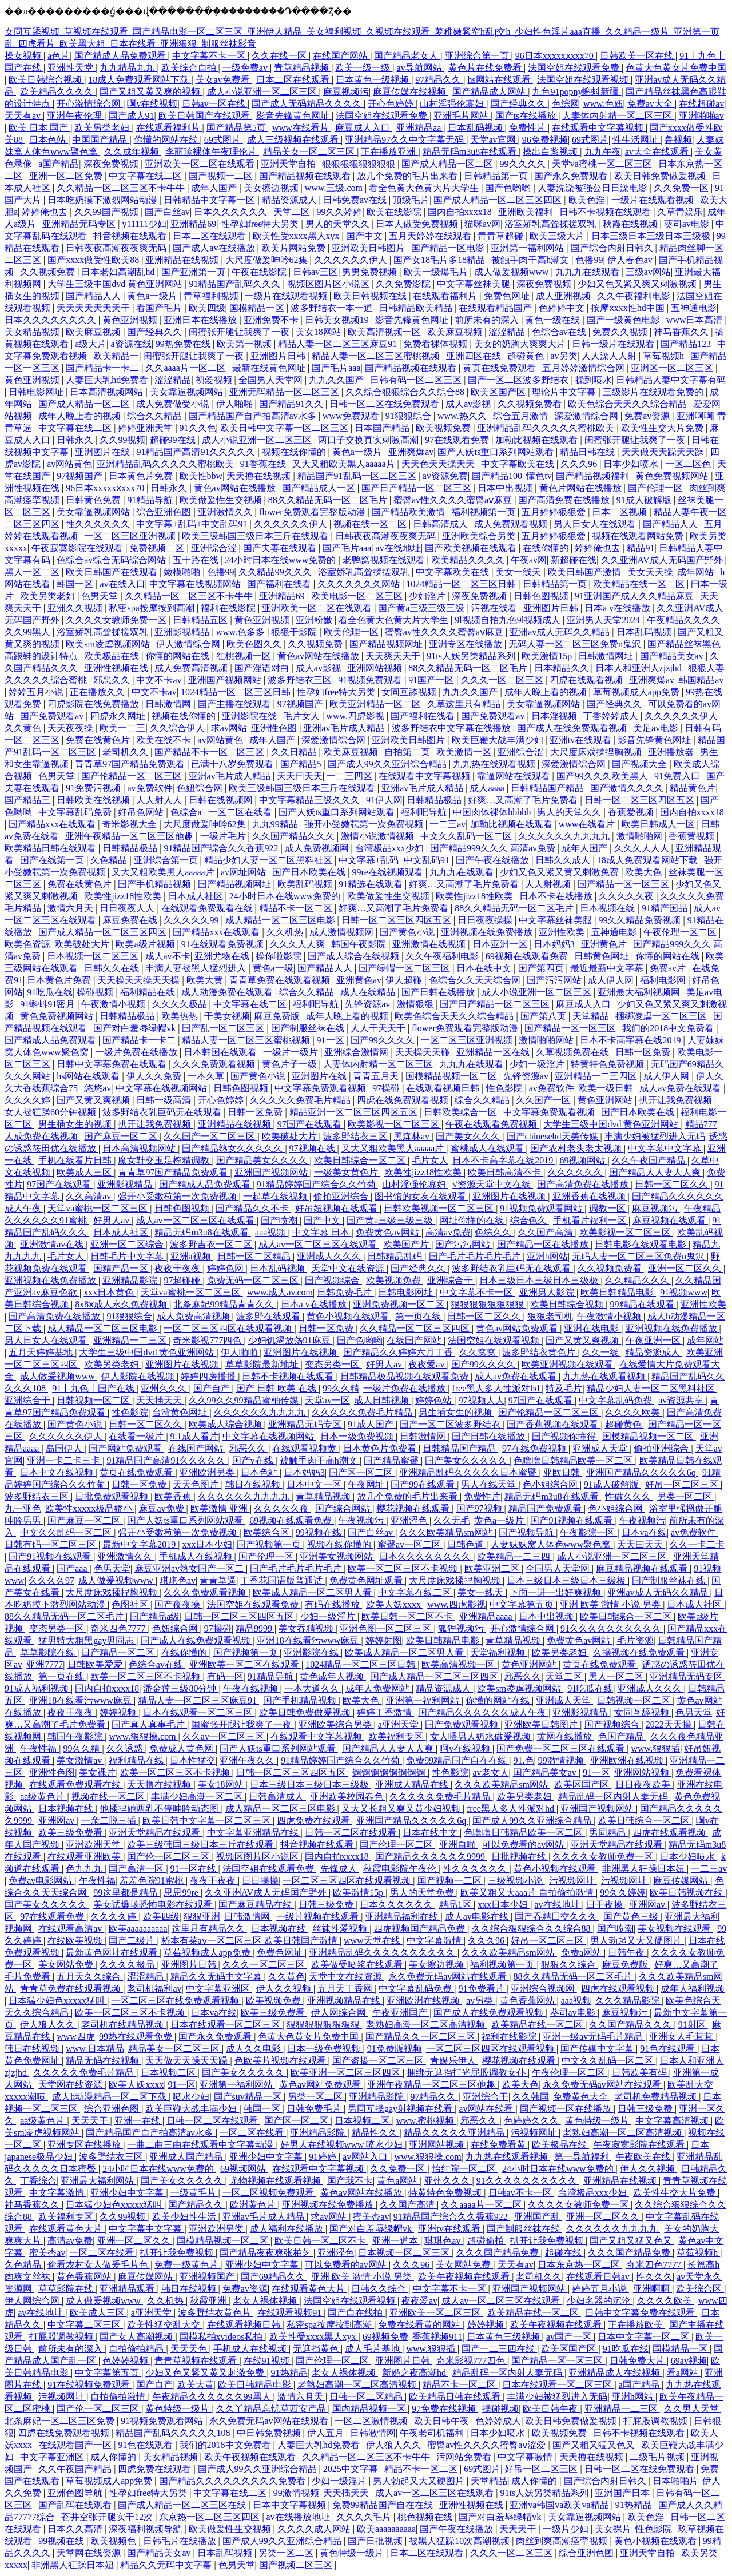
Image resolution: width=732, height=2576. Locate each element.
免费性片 (528, 128)
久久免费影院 (404, 284)
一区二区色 (689, 464)
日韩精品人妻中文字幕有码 (671, 380)
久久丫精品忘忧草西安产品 (272, 2409)
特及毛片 (564, 1388)
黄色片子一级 (290, 1064)
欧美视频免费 (444, 428)
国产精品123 (687, 344)
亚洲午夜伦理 (75, 116)
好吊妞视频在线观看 (337, 1208)
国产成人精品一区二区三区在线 (183, 2505)
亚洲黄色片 (605, 944)
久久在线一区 (280, 56)
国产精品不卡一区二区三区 (210, 752)
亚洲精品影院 (131, 1280)
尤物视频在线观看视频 (276, 2181)
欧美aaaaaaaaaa (138, 1928)
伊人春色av (631, 260)
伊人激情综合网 (189, 644)
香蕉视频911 (437, 2337)
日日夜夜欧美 (644, 1784)
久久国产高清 (546, 1232)
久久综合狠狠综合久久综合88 (406, 392)
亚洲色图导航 (76, 2493)
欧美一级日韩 (606, 1088)
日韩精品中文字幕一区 (210, 200)
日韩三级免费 (327, 1904)
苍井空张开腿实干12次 (108, 2517)
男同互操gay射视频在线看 (401, 2109)
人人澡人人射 (610, 356)
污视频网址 (573, 1880)
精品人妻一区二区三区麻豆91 (338, 344)
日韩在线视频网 (222, 800)
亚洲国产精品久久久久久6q (642, 1472)
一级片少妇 (567, 2529)
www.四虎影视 (356, 716)
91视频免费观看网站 (542, 1208)
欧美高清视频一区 (385, 332)
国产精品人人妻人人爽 (656, 1172)
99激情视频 (562, 1760)
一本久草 (207, 1076)
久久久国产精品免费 (498, 2253)
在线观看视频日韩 (444, 1088)
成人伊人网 (612, 980)
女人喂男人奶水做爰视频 (481, 1736)
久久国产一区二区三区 (210, 1136)
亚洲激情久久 (226, 512)
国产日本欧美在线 (310, 872)
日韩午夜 (627, 1952)
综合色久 (529, 1220)
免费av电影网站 (41, 1880)
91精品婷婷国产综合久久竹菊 (317, 1184)
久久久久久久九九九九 (565, 836)
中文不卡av (160, 680)
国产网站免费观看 (126, 1448)
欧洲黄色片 (254, 2205)
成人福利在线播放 (287, 2229)
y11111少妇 (144, 224)
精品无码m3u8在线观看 (471, 152)
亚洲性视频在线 (117, 668)
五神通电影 (694, 308)
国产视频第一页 (270, 1544)
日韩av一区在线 (215, 104)
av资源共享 (682, 1400)
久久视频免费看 (531, 404)
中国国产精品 (100, 140)
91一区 (332, 1040)
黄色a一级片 (153, 296)
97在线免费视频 (535, 1448)
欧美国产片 (407, 1244)
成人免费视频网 (318, 848)
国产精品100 (497, 476)
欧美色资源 (27, 944)
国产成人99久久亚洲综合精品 (388, 764)
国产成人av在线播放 (215, 248)
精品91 (640, 548)
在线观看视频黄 (305, 1448)
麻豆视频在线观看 (670, 1220)
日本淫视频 (555, 716)
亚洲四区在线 (474, 356)
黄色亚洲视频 (131, 320)
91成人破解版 (645, 500)
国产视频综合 (333, 1280)
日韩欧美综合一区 (461, 1112)
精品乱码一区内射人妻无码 (614, 1796)
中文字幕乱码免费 (76, 812)
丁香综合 (38, 2181)
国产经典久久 (519, 104)
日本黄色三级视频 (504, 2337)
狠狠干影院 (295, 632)
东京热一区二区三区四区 (210, 2517)
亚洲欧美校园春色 (347, 1796)
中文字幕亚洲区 (219, 1988)
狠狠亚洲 (202, 1916)
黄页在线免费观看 (500, 368)
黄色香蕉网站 (528, 2000)
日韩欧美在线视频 (94, 800)
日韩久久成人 (563, 860)
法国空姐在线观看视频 (584, 80)
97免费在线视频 (445, 2409)
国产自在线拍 (356, 2313)
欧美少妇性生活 (185, 2217)
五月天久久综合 (90, 1976)
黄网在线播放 (565, 1736)
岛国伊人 (65, 1448)
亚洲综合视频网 (544, 1988)
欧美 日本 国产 (39, 128)
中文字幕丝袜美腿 (474, 284)
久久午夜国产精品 (649, 1160)
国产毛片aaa (336, 368)
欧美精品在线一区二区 (640, 584)
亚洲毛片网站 (462, 116)
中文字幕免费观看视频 (321, 1088)
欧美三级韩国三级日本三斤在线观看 (256, 536)
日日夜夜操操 (486, 920)
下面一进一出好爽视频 (556, 1592)
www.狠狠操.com (143, 1736)
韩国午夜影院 (359, 944)
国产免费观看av (53, 716)
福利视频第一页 (484, 512)
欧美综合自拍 (189, 68)
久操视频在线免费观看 (640, 1652)
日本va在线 (644, 1532)
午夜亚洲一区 (654, 1340)
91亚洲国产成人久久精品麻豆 (635, 596)
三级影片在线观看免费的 (654, 392)
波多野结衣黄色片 (540, 1352)
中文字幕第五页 (523, 1604)
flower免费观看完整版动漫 (313, 512)
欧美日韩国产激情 (585, 572)
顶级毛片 (411, 200)
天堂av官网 (494, 140)
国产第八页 (544, 1016)
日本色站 (48, 140)
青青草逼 (218, 1580)
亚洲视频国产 (208, 2277)
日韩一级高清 (164, 1100)
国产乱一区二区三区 (224, 1028)
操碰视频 (96, 992)
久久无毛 (451, 1520)
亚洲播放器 (672, 752)
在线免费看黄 (499, 2145)
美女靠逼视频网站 (187, 392)
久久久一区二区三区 (503, 680)
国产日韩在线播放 (439, 992)
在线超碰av (701, 104)
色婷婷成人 (498, 2421)
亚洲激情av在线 (53, 1244)
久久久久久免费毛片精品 (301, 1100)
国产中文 (365, 236)
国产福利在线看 (280, 584)
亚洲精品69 (193, 224)
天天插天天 (160, 1400)
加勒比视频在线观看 (537, 440)
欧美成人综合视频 (226, 1424)
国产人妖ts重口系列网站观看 (496, 452)
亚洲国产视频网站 (226, 680)
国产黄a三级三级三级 (422, 608)
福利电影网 (664, 980)
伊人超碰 (404, 980)
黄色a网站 (398, 2181)
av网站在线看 (487, 2109)
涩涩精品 (507, 332)
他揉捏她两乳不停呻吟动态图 (160, 1808)
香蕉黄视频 (693, 836)
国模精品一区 (258, 308)
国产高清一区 (137, 1868)
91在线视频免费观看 (89, 2385)
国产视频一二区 (222, 176)
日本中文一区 (315, 1484)
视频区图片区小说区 (329, 284)
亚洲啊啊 (695, 416)
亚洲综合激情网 (357, 1052)
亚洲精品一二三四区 (597, 1076)
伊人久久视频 (284, 1988)
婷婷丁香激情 (385, 1712)
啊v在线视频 (152, 104)
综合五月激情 (521, 416)
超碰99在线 (174, 440)
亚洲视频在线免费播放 (488, 932)
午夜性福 (39, 1748)
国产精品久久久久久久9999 (431, 1856)
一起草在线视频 (276, 1196)
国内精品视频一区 (370, 2409)
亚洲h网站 (547, 1256)
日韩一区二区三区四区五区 (640, 800)
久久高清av (89, 1196)
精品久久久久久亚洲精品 (455, 2133)
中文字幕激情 (435, 1940)
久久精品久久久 (638, 1280)
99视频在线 (320, 1532)
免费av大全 (651, 104)
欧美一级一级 (363, 68)
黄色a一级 (273, 968)
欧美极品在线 (112, 656)
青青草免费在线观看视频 (280, 980)
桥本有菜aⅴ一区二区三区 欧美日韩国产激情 (250, 1940)
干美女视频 (227, 1016)
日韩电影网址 (37, 392)
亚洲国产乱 (538, 2217)
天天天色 (189, 2349)
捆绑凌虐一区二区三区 (662, 1016)
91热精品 (289, 2373)
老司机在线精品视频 (123, 2024)
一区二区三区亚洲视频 (131, 536)
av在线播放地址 (299, 2517)
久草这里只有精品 (465, 704)
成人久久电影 (254, 2048)
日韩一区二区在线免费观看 (385, 404)
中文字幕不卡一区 (210, 56)
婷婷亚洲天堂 (146, 428)
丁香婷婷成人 (611, 716)
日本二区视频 (620, 512)
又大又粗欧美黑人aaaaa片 (344, 464)
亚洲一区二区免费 (67, 176)
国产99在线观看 (424, 1484)
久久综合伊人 (178, 728)
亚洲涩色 (410, 1520)
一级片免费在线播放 (137, 1052)
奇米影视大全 (130, 824)
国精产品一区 (121, 1268)
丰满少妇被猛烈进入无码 (654, 1136)
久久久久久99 (192, 920)
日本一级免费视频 (358, 1436)
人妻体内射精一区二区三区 (618, 116)
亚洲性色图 (275, 728)
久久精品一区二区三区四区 (416, 1328)
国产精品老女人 (407, 56)
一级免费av (246, 68)
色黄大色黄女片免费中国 (676, 68)
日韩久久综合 (379, 2289)
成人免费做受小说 (174, 404)
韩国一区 (76, 584)
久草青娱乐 (680, 212)
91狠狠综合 (409, 416)
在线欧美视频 (76, 1940)
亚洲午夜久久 (248, 1760)
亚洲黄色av (358, 980)
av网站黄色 (69, 464)
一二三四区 (351, 776)
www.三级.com (335, 188)
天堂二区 (292, 212)
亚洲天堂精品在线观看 (155, 1832)
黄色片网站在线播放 (581, 488)
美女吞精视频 (307, 1628)
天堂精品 (591, 1016)
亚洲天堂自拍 (289, 164)
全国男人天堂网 (271, 380)
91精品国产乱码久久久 (236, 284)
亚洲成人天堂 (601, 1448)
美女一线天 (519, 572)
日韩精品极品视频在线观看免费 (405, 1376)
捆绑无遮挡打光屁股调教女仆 (467, 2072)
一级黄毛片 (194, 2193)
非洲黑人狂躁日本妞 (644, 1868)
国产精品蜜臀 (392, 1460)
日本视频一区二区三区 (94, 956)
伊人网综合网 (339, 2012)
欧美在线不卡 (164, 740)
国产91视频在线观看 (572, 1520)
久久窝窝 (478, 1352)
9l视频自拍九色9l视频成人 (509, 620)
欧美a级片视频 (146, 944)
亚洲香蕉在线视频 (590, 1196)
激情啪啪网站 (547, 1040)
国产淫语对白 (263, 668)
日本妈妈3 (555, 944)
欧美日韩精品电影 (618, 1292)
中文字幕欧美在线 (518, 464)
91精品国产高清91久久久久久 (196, 452)
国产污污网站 (555, 980)
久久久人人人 (642, 848)
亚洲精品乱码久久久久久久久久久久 (383, 1952)
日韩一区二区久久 (672, 1184)
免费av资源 (648, 416)
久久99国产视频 (107, 212)
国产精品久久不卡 (253, 1208)
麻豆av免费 (162, 1508)
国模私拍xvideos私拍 (222, 2337)
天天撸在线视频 (259, 476)
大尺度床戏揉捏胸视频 (597, 752)
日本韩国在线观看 (221, 1052)
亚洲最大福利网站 (98, 2181)
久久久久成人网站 (315, 2529)
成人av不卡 (167, 956)
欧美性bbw (201, 476)
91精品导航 (151, 500)
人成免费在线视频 (42, 1136)
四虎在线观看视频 (587, 680)
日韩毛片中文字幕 (128, 1256)
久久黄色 (24, 728)
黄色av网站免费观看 (518, 1328)
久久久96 (579, 464)
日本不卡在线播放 (557, 896)
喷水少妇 (191, 2097)
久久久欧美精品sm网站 (447, 1532)
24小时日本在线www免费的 (282, 560)
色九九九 (85, 1868)
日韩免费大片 (638, 2361)
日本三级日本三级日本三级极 (652, 236)
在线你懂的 (547, 548)
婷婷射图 (383, 1640)
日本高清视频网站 (107, 392)
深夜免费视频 (112, 164)
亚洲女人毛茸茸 (682, 2036)
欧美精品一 (116, 356)
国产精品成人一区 (319, 488)
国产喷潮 (280, 1220)
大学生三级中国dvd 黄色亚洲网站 (116, 284)
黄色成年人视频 (333, 1676)
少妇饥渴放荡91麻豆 (290, 1340)
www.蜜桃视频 (426, 2121)
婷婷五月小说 (37, 692)
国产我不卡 (350, 2181)
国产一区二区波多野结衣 (519, 380)
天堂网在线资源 (71, 2084)
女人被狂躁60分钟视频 (51, 1112)
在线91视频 (268, 2361)
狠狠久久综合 (569, 1964)
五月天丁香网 (346, 1988)
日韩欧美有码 (640, 2072)
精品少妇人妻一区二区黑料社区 (269, 860)
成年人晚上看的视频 (80, 416)
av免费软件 (149, 788)
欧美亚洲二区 (493, 1568)
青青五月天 (377, 1076)
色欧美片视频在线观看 (281, 2060)
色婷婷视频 (126, 2361)
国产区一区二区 (362, 1472)
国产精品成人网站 (490, 92)
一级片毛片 (224, 836)
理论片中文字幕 (565, 392)
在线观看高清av (71, 1928)
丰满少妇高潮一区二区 (198, 1796)
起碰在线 (564, 2253)
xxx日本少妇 (207, 1544)
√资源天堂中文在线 (492, 1184)
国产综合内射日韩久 (613, 248)
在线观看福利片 (169, 128)
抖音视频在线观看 (131, 236)
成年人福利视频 (693, 1988)
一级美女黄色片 (347, 1172)
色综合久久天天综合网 (476, 980)
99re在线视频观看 (388, 872)
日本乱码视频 (476, 128)
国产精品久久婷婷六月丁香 (399, 1352)
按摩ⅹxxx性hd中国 (629, 308)
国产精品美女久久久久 (263, 1160)
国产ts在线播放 (527, 116)
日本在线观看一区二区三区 (199, 1712)
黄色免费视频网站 (673, 476)
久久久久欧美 (633, 1412)
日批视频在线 (519, 1856)
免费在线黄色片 (99, 740)
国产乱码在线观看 (76, 2505)
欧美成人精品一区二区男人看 (313, 1592)
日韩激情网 (169, 704)
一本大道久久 (312, 1688)
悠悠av (97, 1088)
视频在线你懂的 (295, 452)
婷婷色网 (226, 1268)
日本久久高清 (76, 2529)
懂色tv (538, 476)
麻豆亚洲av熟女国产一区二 (190, 1568)
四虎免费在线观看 (314, 1820)
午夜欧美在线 (644, 2157)
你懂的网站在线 (167, 140)
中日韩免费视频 (270, 2433)
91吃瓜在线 (50, 992)
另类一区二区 (685, 1496)
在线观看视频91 (290, 2313)
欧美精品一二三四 (514, 1556)
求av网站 (229, 728)
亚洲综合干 (451, 1280)
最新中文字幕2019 (140, 1544)
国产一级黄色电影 (624, 320)
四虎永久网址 (119, 716)
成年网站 (696, 572)
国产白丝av (167, 212)
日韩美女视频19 (338, 320)
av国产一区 (570, 2337)
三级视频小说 (516, 1880)
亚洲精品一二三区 (131, 1340)
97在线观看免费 (458, 440)
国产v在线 (254, 1460)
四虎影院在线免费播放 (94, 704)
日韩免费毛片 (345, 1292)
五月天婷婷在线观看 (431, 236)
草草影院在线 (48, 1652)
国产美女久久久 (469, 1136)
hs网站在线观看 (500, 80)
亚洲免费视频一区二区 (400, 1304)
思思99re (182, 1892)
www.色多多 (242, 632)
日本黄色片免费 (142, 476)
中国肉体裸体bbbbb (493, 812)
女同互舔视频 (410, 692)
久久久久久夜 (627, 896)
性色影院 (505, 1088)
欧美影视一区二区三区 (394, 1124)
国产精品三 (29, 800)
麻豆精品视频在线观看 (643, 1568)
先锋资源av (368, 1004)
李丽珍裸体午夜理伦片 (212, 152)
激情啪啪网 (640, 836)
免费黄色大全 (581, 2097)
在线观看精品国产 (496, 308)
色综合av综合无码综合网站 (112, 560)
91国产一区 (432, 680)
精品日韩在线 (588, 452)
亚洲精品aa (419, 128)
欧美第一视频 (245, 344)
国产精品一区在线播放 (544, 1244)
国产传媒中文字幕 (598, 2048)
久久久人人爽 (298, 944)
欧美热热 (180, 1016)
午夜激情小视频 (114, 1004)
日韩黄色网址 (602, 956)
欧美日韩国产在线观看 (205, 116)
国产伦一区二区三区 (169, 1856)
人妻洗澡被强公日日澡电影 (594, 188)
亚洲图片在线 (103, 452)
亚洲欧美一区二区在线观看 (201, 164)
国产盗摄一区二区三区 (379, 2060)
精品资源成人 (290, 200)
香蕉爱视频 (632, 812)
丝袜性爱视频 (340, 1928)
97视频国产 (81, 476)
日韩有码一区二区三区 (417, 380)
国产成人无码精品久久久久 (308, 104)
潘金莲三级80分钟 (180, 1688)
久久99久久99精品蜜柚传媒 (245, 1400)
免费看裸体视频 (436, 344)
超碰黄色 (526, 356)
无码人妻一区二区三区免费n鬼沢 (575, 644)
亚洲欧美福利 (526, 212)
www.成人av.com (280, 1292)
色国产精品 (622, 1736)
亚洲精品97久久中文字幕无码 (405, 140)
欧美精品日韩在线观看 (51, 848)
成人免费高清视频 (192, 668)
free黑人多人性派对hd (497, 1388)
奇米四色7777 (119, 1628)
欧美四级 (207, 308)
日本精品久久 (562, 668)
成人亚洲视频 (564, 296)
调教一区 (608, 1208)
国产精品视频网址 (387, 644)
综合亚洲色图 (164, 512)
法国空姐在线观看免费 (575, 68)
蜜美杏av (371, 2217)
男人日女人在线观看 (596, 524)
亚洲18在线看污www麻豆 (309, 1640)
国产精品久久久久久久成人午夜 (483, 1712)
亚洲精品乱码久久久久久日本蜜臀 (469, 1472)
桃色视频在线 (426, 2517)
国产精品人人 (94, 296)
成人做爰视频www (512, 272)
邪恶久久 (112, 680)
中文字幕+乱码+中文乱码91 (192, 524)
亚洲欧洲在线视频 (628, 1760)
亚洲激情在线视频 (430, 944)
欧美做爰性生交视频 (222, 500)
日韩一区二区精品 (255, 1256)
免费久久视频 (621, 332)
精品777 (701, 1124)
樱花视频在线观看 (414, 1508)
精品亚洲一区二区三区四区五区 (354, 1112)
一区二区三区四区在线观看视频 (229, 1328)
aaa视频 (271, 1232)
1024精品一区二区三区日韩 (462, 584)
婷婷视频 (119, 1712)
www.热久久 (463, 416)
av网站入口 (366, 2157)
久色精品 (109, 860)
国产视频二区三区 (297, 2565)
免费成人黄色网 (182, 1748)
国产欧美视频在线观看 (472, 548)
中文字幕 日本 (322, 1232)
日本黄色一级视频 (373, 80)
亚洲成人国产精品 (187, 2157)
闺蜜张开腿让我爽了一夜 (240, 332)
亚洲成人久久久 (330, 1256)
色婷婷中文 (563, 308)
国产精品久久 (196, 2205)
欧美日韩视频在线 (371, 296)
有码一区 (225, 1676)
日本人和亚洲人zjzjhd (639, 668)
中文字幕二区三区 (85, 2325)
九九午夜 (602, 152)
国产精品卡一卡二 (103, 368)
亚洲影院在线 (250, 716)
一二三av (447, 824)
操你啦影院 (280, 956)
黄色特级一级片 (598, 2121)
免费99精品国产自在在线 (457, 1760)
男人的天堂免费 (423, 1892)
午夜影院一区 (588, 1532)
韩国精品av (700, 680)
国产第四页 (542, 968)
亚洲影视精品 (183, 632)
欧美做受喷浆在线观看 (358, 1964)
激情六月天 (71, 908)
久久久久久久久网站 (359, 584)
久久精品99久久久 (276, 572)
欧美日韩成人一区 (659, 824)
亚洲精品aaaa (486, 1616)
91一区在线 (194, 1868)
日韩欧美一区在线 (637, 56)
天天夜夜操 (71, 728)
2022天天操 (670, 1724)
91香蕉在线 (264, 464)
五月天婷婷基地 (42, 1352)
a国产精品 (58, 164)
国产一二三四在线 (499, 2349)
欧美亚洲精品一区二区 (376, 704)
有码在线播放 (333, 1604)
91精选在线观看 (372, 884)
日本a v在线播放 (618, 608)
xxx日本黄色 (109, 1292)
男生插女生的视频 (76, 1124)
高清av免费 (448, 1232)
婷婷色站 (434, 1400)
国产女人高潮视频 (137, 2337)
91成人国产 (372, 1424)
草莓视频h (664, 356)
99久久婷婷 (339, 212)
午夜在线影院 (260, 272)
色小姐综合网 (551, 1484)
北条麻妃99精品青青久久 (224, 1304)
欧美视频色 (114, 2541)
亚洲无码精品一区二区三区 (285, 392)
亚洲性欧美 (563, 932)
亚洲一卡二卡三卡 (64, 1460)
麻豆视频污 (346, 92)
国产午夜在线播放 (493, 860)
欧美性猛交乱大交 (164, 2325)
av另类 (563, 356)
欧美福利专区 (396, 1736)
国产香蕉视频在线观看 (553, 1424)
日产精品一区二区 (119, 1652)
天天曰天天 (300, 776)
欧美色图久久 (255, 644)
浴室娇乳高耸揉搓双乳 (551, 224)
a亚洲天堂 (399, 1724)
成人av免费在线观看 (681, 1088)
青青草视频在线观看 (196, 2361)
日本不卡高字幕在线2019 (631, 1040)
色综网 (565, 104)
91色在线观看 (668, 2048)
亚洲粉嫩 (315, 620)
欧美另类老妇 (103, 128)
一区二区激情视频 (372, 2421)
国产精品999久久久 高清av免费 (494, 848)
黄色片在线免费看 (486, 68)
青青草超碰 (502, 236)
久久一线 (601, 1352)
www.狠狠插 (656, 1748)
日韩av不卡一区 (521, 2193)
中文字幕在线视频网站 (196, 584)
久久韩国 (530, 2097)
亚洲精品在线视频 (183, 260)
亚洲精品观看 (128, 2289)
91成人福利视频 (38, 1688)
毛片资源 (635, 1640)
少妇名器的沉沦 (600, 2301)
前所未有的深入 (488, 320)
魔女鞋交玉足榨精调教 (165, 1160)
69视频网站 (583, 1160)
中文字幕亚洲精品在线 (254, 1832)
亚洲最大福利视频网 (640, 992)
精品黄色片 (692, 788)
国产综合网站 (343, 1508)
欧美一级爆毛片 (437, 272)
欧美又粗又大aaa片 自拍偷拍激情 (528, 1892)
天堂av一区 (327, 1400)
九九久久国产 (337, 380)
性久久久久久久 (99, 524)
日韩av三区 (315, 272)
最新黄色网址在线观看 (113, 1952)
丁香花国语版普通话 (282, 1580)
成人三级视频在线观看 (294, 140)
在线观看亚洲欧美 (85, 1856)
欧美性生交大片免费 (663, 428)
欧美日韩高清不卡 (505, 1172)
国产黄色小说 (408, 932)
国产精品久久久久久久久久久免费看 (233, 2481)
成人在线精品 (368, 992)
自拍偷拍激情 (119, 2397)
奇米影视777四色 (208, 1340)
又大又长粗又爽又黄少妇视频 (402, 1808)
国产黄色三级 (632, 1916)
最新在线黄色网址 (270, 368)
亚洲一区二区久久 (685, 1268)
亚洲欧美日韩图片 (369, 248)
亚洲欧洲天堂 (94, 1844)
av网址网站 (244, 872)
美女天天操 (650, 572)
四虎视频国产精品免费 (420, 1928)
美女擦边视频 (272, 188)
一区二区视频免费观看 (269, 2193)
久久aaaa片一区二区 (186, 368)
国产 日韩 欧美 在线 (277, 1388)
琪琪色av (178, 1580)
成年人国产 (215, 188)
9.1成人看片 (194, 1436)
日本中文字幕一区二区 (644, 2337)
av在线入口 (122, 584)
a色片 (58, 56)
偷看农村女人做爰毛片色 (98, 2265)
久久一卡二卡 (697, 1544)
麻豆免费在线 (131, 920)
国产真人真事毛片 (149, 1724)
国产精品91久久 (292, 404)
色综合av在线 (560, 332)
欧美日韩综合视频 (46, 80)
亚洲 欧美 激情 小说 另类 (611, 1604)
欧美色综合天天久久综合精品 (628, 404)
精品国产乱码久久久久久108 (174, 2433)
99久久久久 (524, 164)
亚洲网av (57, 1820)
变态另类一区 (333, 1364)
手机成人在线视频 (196, 1556)
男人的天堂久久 (338, 224)
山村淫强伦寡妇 (453, 104)
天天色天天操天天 (439, 464)
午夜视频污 (362, 1520)
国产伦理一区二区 (397, 1844)
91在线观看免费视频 (223, 944)
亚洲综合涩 (215, 548)
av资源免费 (445, 476)
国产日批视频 (376, 2541)
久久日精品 (295, 752)
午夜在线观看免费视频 (492, 1124)
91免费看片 (483, 1988)
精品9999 (255, 1628)
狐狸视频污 (462, 1628)
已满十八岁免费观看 (233, 764)
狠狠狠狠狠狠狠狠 (359, 164)
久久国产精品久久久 (294, 836)
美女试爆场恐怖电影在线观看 (153, 1904)
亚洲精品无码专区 (80, 224)
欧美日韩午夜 (551, 2409)
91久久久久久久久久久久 (611, 1628)
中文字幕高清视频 (673, 2121)
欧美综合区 (268, 1532)
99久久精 (341, 1388)
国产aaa (73, 1568)
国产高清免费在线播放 (565, 500)
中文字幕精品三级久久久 (310, 800)
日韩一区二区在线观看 (352, 1832)
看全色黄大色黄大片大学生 (425, 188)
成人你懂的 (114, 2457)
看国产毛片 (160, 308)
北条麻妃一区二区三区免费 (61, 2421)
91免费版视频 (394, 2048)
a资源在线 (131, 344)
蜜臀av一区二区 (410, 1544)
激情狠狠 (416, 1004)
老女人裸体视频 (266, 2301)
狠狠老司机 (550, 1316)
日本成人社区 (196, 896)
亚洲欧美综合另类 (480, 536)
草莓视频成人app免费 (637, 692)
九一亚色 (23, 1508)
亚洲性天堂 (71, 68)
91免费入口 (678, 776)
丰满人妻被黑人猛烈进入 (196, 968)
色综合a (187, 812)
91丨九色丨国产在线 (94, 1388)
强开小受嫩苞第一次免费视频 (364, 824)
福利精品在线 (148, 992)
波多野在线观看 (269, 1316)
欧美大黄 (205, 980)
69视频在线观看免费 (528, 956)
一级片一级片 (291, 1052)
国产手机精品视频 (155, 884)
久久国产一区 (544, 1100)
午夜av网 (529, 560)
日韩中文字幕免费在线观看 (113, 1064)
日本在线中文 (485, 968)
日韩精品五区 (201, 620)
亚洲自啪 (458, 1844)
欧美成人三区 (85, 1172)
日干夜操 (605, 1904)
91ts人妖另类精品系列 (472, 656)
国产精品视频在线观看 (306, 176)
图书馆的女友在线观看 (421, 1196)
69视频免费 (385, 2337)
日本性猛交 (193, 1760)
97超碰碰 (183, 1280)
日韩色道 (466, 1544)
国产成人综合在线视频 (354, 956)
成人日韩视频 (382, 1400)
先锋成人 (339, 1868)
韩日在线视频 (254, 1484)
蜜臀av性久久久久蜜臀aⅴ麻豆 (453, 500)
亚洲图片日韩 (279, 356)
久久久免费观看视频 (215, 1064)
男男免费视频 (370, 272)
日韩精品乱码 (395, 1256)
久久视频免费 (48, 272)
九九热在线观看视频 (495, 764)
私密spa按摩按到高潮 (152, 608)
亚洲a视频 (191, 1256)
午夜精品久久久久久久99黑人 (212, 2397)
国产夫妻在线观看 (281, 548)
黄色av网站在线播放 (236, 488)
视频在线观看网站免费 (639, 536)
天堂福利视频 (498, 1652)
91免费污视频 (94, 788)
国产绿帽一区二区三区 (405, 968)
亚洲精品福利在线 (402, 1916)
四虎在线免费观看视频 (404, 1100)
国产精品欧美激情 (409, 512)
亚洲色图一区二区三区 (386, 1628)
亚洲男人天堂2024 (604, 620)
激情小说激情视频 (378, 836)
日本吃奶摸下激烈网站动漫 (103, 200)
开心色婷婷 (392, 104)
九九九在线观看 (588, 272)
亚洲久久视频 (76, 608)
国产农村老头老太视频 (577, 1148)
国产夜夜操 (178, 1604)
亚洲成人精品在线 (413, 1784)
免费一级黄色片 (187, 2265)
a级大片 (90, 344)
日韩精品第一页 (497, 176)
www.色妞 (603, 104)
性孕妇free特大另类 (261, 224)
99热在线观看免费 (136, 2036)
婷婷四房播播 (209, 1376)
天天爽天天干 (394, 656)
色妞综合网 (201, 788)
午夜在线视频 (251, 1688)
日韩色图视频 (542, 596)
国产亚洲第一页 (194, 272)
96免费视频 (545, 140)
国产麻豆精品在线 (256, 1904)
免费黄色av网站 (388, 1232)
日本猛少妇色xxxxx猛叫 (58, 2000)
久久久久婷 (29, 1100)
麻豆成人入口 (363, 128)
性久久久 (654, 2277)
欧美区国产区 (499, 392)
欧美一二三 (122, 728)
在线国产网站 (341, 56)
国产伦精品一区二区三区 (132, 776)
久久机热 (285, 932)
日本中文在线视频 (58, 1472)
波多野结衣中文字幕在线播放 (452, 728)
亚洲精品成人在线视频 (615, 2373)
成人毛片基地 (373, 2349)
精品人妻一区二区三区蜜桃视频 (377, 356)
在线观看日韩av (599, 2277)
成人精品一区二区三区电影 (281, 920)
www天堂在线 (373, 1940)
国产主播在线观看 (235, 704)
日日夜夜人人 (128, 908)
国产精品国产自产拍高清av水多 (254, 416)
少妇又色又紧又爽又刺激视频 (638, 284)
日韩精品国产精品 (548, 788)
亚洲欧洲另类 (208, 1472)
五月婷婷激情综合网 (584, 368)
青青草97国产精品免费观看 (131, 764)
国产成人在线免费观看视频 (573, 728)
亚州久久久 (165, 1388)
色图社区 (131, 1604)
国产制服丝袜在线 (309, 1028)
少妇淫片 (428, 596)
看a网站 (684, 2373)
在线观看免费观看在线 (208, 908)
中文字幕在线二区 (146, 176)
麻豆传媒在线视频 (410, 92)
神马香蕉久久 (682, 332)
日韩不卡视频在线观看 (606, 212)
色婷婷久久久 (532, 2121)
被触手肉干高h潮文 (531, 260)
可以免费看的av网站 (524, 1844)
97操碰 (387, 1088)
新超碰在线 (573, 560)
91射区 (693, 2024)
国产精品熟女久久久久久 (233, 1148)
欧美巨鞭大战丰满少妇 (499, 740)
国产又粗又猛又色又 (632, 2241)
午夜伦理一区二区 (681, 932)
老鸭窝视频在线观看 (385, 560)
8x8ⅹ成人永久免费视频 (122, 1304)
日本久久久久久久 (231, 212)
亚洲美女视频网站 (337, 1556)
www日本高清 (695, 320)
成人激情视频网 (342, 932)
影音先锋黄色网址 (294, 116)
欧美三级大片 (558, 236)
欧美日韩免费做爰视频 (661, 176)
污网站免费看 (465, 2457)
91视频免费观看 (371, 680)
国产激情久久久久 (628, 788)
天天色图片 (197, 1484)
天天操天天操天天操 (139, 980)
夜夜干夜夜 (178, 1268)
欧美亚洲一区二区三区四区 (347, 2072)
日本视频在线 (608, 908)
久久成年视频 (132, 152)
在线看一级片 (137, 1436)
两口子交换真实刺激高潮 (369, 440)
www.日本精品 (95, 2048)
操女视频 (24, 56)
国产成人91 (131, 116)
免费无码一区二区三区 (254, 1280)
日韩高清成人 (441, 524)
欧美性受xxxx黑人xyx (297, 236)
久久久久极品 (180, 1004)
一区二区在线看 (241, 812)
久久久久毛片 (364, 2517)
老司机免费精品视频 (656, 2097)
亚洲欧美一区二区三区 (436, 2313)
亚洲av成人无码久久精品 (561, 632)
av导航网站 (420, 68)
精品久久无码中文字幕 (217, 1976)
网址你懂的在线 (473, 1220)
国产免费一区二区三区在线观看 (561, 1748)
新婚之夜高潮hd (415, 2373)
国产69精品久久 (274, 2277)
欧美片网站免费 (294, 248)
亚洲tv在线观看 (582, 740)
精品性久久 (376, 2133)
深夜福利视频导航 (146, 2529)
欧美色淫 (587, 200)
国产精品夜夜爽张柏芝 (266, 2253)
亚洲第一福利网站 (528, 248)
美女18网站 (320, 332)
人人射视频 (549, 884)
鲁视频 (678, 140)
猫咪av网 (482, 224)
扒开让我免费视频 (676, 1100)
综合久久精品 (155, 416)
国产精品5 (302, 764)
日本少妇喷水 (632, 464)
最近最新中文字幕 (608, 968)
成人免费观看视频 (512, 524)
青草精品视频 (302, 68)
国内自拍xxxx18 (461, 212)
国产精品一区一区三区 (624, 884)
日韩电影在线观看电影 (642, 1244)
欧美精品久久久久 (58, 92)
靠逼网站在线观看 (514, 776)
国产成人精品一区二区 (448, 164)
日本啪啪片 (675, 2481)
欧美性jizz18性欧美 (124, 896)
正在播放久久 (98, 692)
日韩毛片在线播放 (180, 2541)
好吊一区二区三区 (683, 1484)
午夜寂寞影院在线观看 (78, 548)
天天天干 (90, 2121)
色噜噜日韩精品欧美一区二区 (574, 1460)
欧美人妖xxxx (394, 1604)
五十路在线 (197, 560)
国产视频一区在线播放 (567, 2109)
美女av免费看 (224, 80)
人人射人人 (160, 800)
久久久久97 (51, 1580)
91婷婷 (324, 2157)
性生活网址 (636, 140)
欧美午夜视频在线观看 (465, 2277)
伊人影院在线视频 (139, 1376)
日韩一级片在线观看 (614, 344)
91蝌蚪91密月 (48, 1004)
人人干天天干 (379, 1028)
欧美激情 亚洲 (220, 1508)
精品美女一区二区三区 (310, 152)
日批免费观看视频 (112, 1496)
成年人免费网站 (378, 1688)
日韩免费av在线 (356, 200)
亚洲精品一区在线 (494, 1052)
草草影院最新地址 (263, 1364)
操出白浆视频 (551, 152)
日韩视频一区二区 (94, 1400)
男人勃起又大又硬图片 (637, 1940)
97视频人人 (481, 1400)
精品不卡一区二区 (297, 908)
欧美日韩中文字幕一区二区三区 (285, 428)
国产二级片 (133, 1940)
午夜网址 (367, 1484)
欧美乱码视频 (306, 884)
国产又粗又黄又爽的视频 (151, 92)
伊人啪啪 (235, 404)
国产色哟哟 (509, 188)
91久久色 (198, 428)
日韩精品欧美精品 (417, 308)
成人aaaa (488, 788)
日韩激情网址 (606, 656)
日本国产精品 (383, 428)
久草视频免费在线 (573, 1052)
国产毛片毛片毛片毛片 (476, 1256)
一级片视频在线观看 (318, 1916)
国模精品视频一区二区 (452, 1076)
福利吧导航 (425, 812)
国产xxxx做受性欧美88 (94, 260)
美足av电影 (657, 728)
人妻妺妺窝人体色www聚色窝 (552, 1544)
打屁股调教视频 (62, 2337)
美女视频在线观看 (675, 1928)
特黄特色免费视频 (608, 1064)
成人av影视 (469, 404)
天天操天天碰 (423, 1052)
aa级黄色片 (43, 1796)
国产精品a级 (155, 1616)
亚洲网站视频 (375, 668)
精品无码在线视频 (103, 2060)
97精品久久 (439, 80)
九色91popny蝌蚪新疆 (576, 92)
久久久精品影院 (628, 2000)
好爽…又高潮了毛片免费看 (524, 800)
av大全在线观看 (658, 152)
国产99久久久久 (384, 1040)
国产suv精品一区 (249, 2097)
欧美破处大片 (83, 944)
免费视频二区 (157, 548)
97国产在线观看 (310, 1124)
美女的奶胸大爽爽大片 (521, 344)
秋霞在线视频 (631, 224)
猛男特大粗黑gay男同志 (87, 1640)
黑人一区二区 (33, 572)
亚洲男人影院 (547, 1292)
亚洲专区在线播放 (466, 644)
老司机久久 (126, 752)
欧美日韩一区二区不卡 (408, 1616)
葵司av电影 (687, 224)
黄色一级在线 (553, 320)
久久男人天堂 (692, 2409)
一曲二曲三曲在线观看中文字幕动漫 (201, 2145)
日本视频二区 (169, 2072)
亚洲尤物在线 (223, 956)
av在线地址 (398, 548)
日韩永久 (76, 440)
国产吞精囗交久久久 (557, 1916)
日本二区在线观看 (294, 80)
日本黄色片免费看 (381, 1448)
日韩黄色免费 (94, 500)
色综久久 (494, 1232)
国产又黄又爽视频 (94, 1100)
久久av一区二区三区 (224, 1736)
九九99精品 (276, 824)
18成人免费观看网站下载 (139, 80)
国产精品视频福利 (593, 476)
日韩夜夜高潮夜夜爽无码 (117, 248)
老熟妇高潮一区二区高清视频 (426, 2024)
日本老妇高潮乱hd (119, 272)
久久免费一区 (682, 188)
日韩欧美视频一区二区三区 (440, 1208)
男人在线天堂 (489, 1484)
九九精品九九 (128, 68)
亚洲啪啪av (701, 116)
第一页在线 (419, 1316)
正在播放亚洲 (389, 152)
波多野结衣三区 (301, 680)
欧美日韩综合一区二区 (361, 1160)
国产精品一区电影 (449, 248)
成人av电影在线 (478, 1916)
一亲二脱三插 (109, 1820)
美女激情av (80, 1760)
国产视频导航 (527, 1532)
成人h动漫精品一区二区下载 (110, 2097)
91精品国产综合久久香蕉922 (222, 848)
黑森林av (412, 1136)
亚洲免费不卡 (272, 320)
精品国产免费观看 (546, 1508)
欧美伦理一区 (352, 632)
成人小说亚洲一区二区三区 (263, 92)
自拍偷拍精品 (137, 2349)
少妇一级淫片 (538, 1064)
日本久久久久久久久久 (51, 320)
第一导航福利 (582, 2157)
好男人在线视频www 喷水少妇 (342, 2145)
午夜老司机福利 (433, 2433)
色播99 (589, 260)
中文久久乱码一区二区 (467, 836)
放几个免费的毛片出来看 (408, 176)
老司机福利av (154, 1988)
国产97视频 (480, 1508)
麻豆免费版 (278, 1016)
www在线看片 (301, 128)
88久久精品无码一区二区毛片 (328, 500)
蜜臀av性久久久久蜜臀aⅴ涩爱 (487, 2445)
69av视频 (689, 2361)
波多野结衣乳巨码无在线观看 (163, 1112)
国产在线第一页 (53, 860)
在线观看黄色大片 (67, 2229)
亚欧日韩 (562, 1472)
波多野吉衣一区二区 (212, 1244)
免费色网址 (508, 296)
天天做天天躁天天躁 (664, 452)
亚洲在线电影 (592, 1328)
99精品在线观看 (643, 1304)
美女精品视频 (33, 332)
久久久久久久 (576, 1172)
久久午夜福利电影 (635, 296)
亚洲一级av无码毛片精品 (594, 2036)
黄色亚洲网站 (606, 1100)
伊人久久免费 (155, 1076)
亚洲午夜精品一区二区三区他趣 (130, 836)
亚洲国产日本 (623, 2493)
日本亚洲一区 (501, 944)
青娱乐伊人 (454, 2060)
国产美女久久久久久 (467, 1460)
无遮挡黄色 (317, 2349)
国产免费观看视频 (462, 1724)
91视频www (683, 1292)
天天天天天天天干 (94, 308)
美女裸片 (97, 1772)
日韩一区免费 (644, 1052)
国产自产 (212, 1388)
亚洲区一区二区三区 (673, 368)
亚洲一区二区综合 (128, 1244)
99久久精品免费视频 (640, 920)
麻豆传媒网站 (681, 1880)
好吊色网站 (142, 812)
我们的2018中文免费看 (669, 1028)
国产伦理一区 (656, 488)
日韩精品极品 (435, 800)
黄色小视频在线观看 (349, 1316)
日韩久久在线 (112, 968)
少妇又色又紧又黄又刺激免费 (560, 872)
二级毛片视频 (658, 2457)
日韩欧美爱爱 (96, 1664)
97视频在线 (313, 1148)
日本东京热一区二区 (580, 2265)
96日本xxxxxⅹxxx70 (555, 56)
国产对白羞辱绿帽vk (135, 1028)
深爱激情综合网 (587, 416)
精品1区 (456, 1904)
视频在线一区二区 (371, 524)
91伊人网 (384, 800)
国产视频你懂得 (565, 1436)
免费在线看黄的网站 (420, 2325)
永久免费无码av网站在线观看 (448, 1976)
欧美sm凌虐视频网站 (109, 644)
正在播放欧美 (636, 2325)
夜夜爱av (427, 1364)
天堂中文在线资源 (349, 1268)
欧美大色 (644, 872)
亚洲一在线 (138, 2121)
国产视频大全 (640, 764)
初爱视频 (215, 380)
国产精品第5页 (237, 128)
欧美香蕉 (173, 1496)
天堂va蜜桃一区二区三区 (603, 164)
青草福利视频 (212, 296)
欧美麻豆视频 (94, 332)
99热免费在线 (184, 344)
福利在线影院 (229, 608)
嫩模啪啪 (183, 572)
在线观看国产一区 (76, 2445)
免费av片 (669, 968)
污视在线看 (495, 608)
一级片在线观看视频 (653, 200)
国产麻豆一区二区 (122, 1136)
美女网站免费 (67, 1964)
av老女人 (490, 1772)
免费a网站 (582, 1952)
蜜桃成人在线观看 (488, 1148)
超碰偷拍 (486, 2241)
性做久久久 (629, 1496)
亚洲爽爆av (410, 452)
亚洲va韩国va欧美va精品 (560, 2505)
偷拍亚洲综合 (342, 1196)
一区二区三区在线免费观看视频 (176, 2000)
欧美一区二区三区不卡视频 (404, 1568)
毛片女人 (302, 716)
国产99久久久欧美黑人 (603, 776)
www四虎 (76, 2036)
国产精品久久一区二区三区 (421, 2036)
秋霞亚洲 (209, 2301)
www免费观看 (352, 416)
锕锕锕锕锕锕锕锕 (390, 1772)
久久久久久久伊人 (351, 260)
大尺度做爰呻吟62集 (267, 260)
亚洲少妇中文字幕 (267, 2157)
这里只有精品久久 (209, 1928)
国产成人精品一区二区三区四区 (498, 200)
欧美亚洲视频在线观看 (568, 1364)
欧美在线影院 (395, 212)
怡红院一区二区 (465, 2169)
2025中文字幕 (351, 2469)
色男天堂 (100, 596)
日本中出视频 (506, 488)
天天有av (24, 116)
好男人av (112, 1220)
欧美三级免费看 (71, 1832)
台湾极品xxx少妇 (390, 848)
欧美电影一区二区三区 (358, 596)
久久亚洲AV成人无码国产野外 (663, 560)
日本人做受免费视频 (418, 224)
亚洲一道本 (396, 2241)
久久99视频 (122, 440)
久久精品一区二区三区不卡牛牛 (122, 188)
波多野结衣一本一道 (333, 308)
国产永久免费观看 (572, 176)
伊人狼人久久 (48, 2024)
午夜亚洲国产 (400, 2012)
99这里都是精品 (126, 1892)
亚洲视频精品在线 (345, 2000)
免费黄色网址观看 (367, 1580)
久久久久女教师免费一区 (117, 620)
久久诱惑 (125, 1748)
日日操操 (260, 1880)
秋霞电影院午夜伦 (401, 1868)
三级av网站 (648, 272)
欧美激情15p (548, 656)
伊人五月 (326, 2433)
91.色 (524, 1760)
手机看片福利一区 (590, 1220)
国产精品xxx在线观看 (53, 824)
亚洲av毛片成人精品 (345, 728)
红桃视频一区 (244, 656)
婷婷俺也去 (46, 212)
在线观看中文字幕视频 (599, 128)
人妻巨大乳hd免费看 (108, 380)
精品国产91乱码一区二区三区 (358, 476)
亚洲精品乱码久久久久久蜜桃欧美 (546, 428)
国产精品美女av (673, 656)
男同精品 (608, 1832)
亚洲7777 (44, 1664)
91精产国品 (666, 908)
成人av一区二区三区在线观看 (196, 1220)
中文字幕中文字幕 (665, 1148)
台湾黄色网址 (180, 1412)
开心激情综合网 (90, 104)
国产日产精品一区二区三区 (417, 488)
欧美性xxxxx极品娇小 (89, 1508)
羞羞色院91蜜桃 (153, 1880)
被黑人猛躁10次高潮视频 (460, 2541)
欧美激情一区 (465, 752)
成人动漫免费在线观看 (228, 992)
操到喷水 (593, 380)
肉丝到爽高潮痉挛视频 (563, 2541)
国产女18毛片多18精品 (440, 260)
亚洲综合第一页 (478, 56)
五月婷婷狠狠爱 (555, 512)
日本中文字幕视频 (290, 2505)
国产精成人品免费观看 (121, 56)
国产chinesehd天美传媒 (553, 1136)
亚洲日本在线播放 (201, 320)
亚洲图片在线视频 (510, 1196)
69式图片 (223, 140)
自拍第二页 (408, 752)
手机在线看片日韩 (76, 1160)
